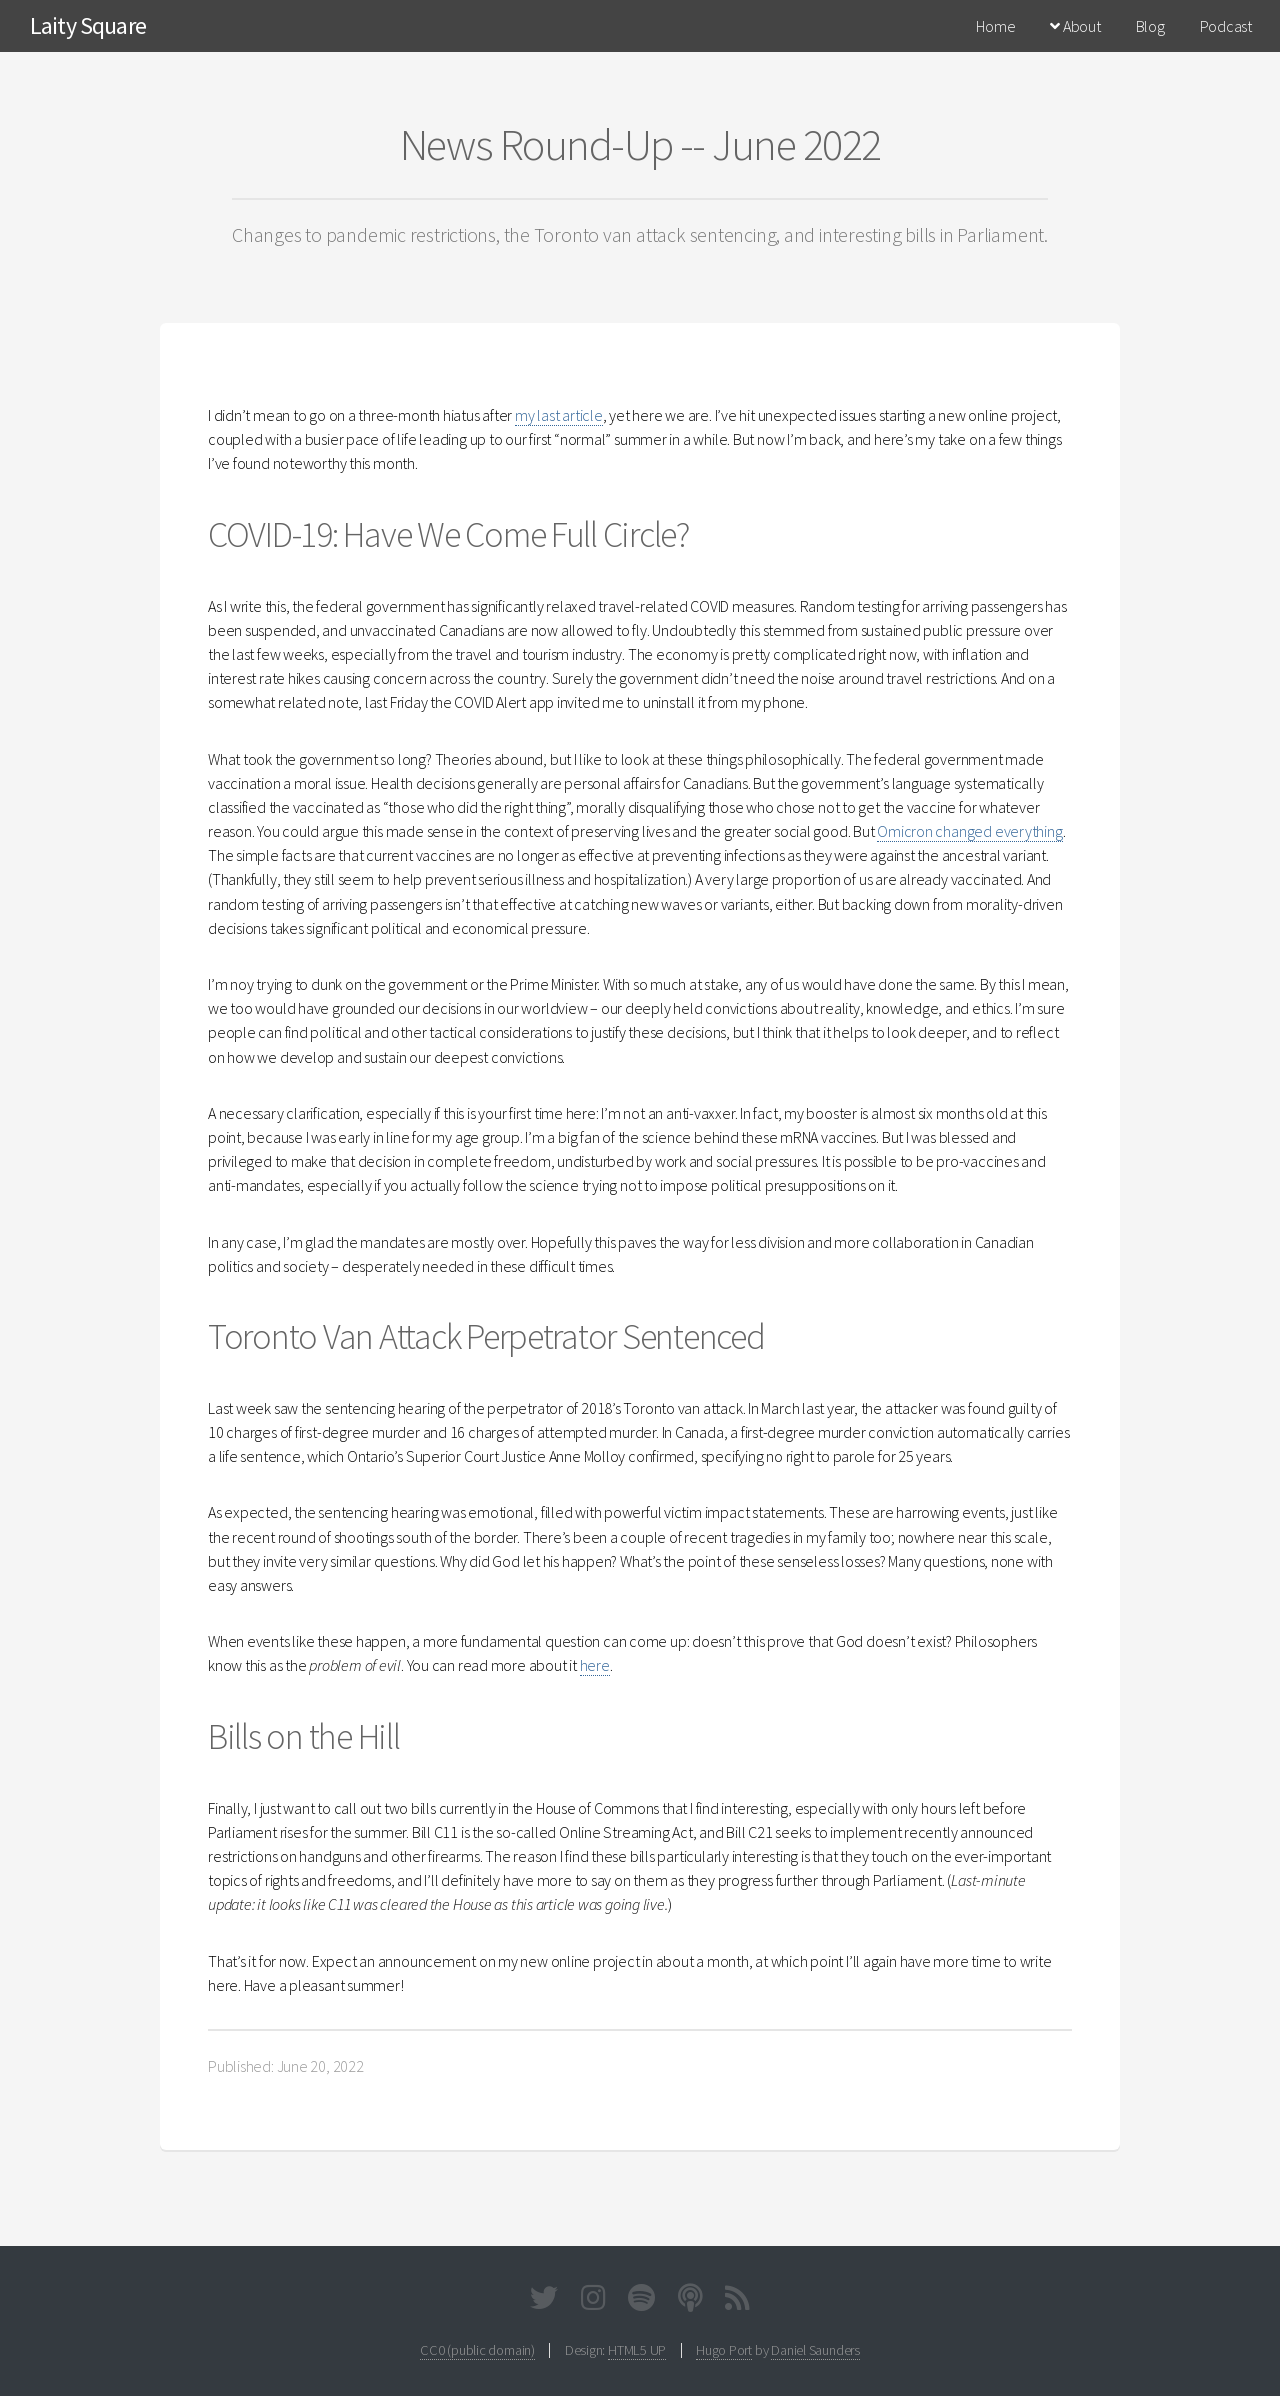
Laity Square (88, 25)
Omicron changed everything (969, 831)
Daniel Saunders (815, 2350)
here (595, 1665)
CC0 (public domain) (477, 2350)
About (1075, 26)
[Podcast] (690, 2302)
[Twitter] (544, 2302)
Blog (1150, 26)
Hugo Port (724, 2350)
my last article (559, 415)
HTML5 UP (637, 2350)
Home (995, 26)
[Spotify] (641, 2302)
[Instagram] (593, 2302)
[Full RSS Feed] (737, 2302)
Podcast (1226, 26)
